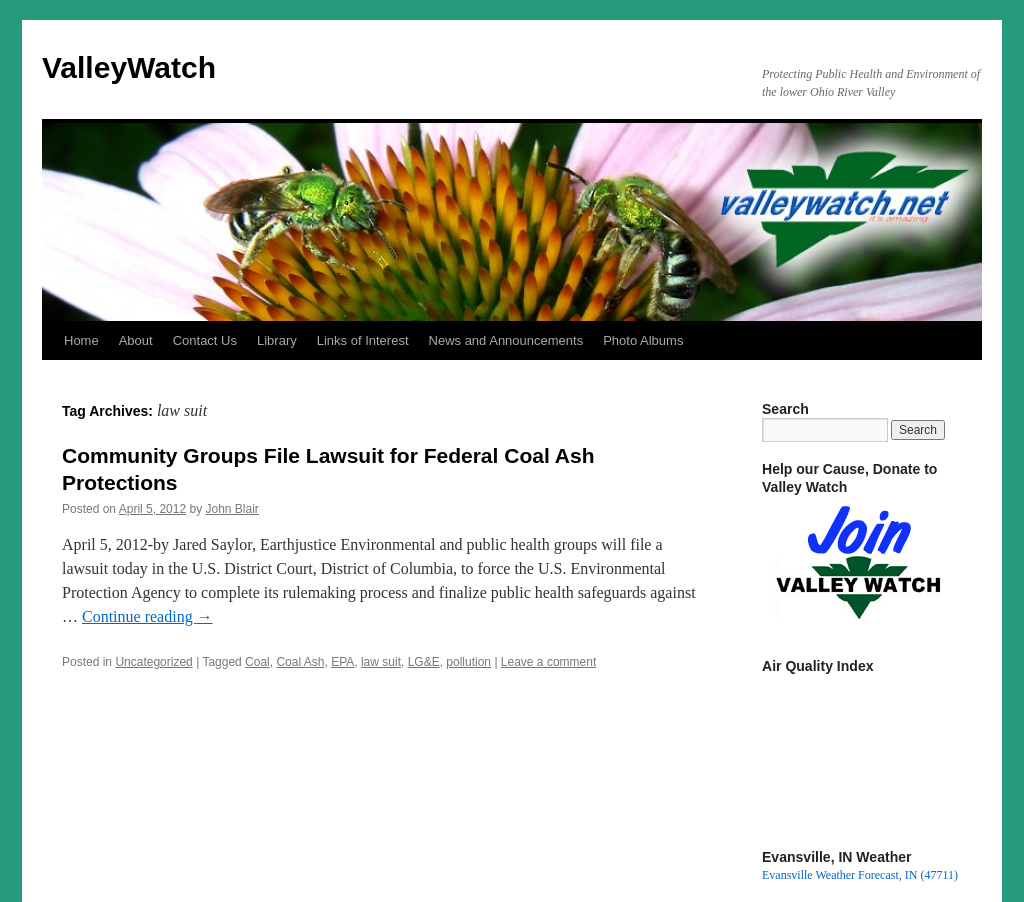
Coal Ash (300, 662)
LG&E (424, 662)
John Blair (231, 509)
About (136, 340)
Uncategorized (153, 662)
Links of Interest (363, 340)
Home (81, 340)
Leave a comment (548, 662)
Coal (257, 662)
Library (277, 340)
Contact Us (205, 340)
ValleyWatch (129, 67)
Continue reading (147, 616)
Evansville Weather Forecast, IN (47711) (860, 875)
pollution (468, 662)
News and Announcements (506, 340)
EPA (342, 662)
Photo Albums (643, 340)
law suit (381, 662)
